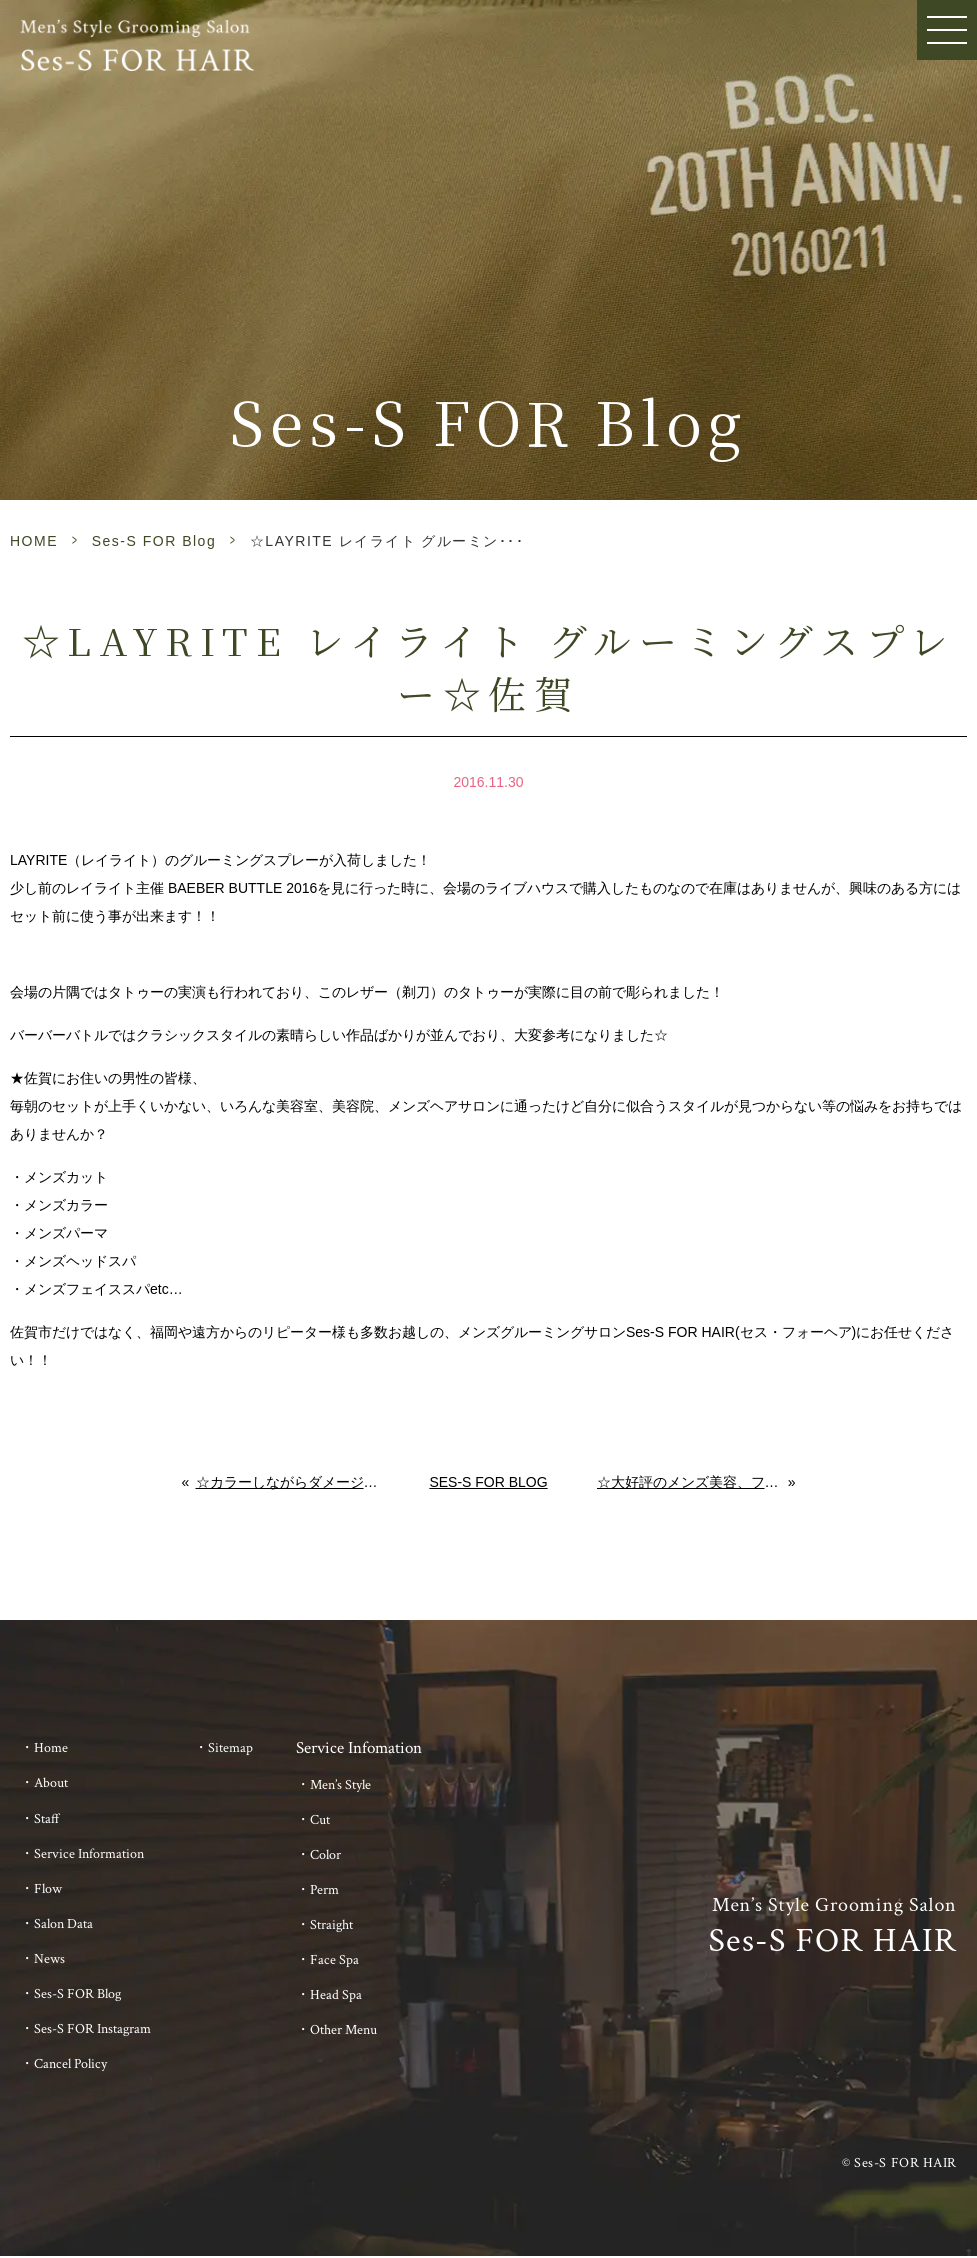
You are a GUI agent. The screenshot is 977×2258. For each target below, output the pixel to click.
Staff (47, 1819)
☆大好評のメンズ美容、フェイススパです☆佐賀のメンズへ (693, 1482)
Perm (324, 1890)
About (51, 1783)
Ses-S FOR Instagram (92, 2029)
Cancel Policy (70, 2064)
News (49, 1959)
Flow (48, 1889)
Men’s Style (340, 1785)
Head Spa (336, 1995)
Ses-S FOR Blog (154, 541)
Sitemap (230, 1748)
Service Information (89, 1854)
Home (51, 1748)
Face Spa (334, 1960)
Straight (331, 1925)
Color (325, 1855)
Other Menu (343, 2030)
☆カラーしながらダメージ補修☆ (288, 1482)
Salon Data (63, 1924)
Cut (320, 1820)
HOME (34, 541)
